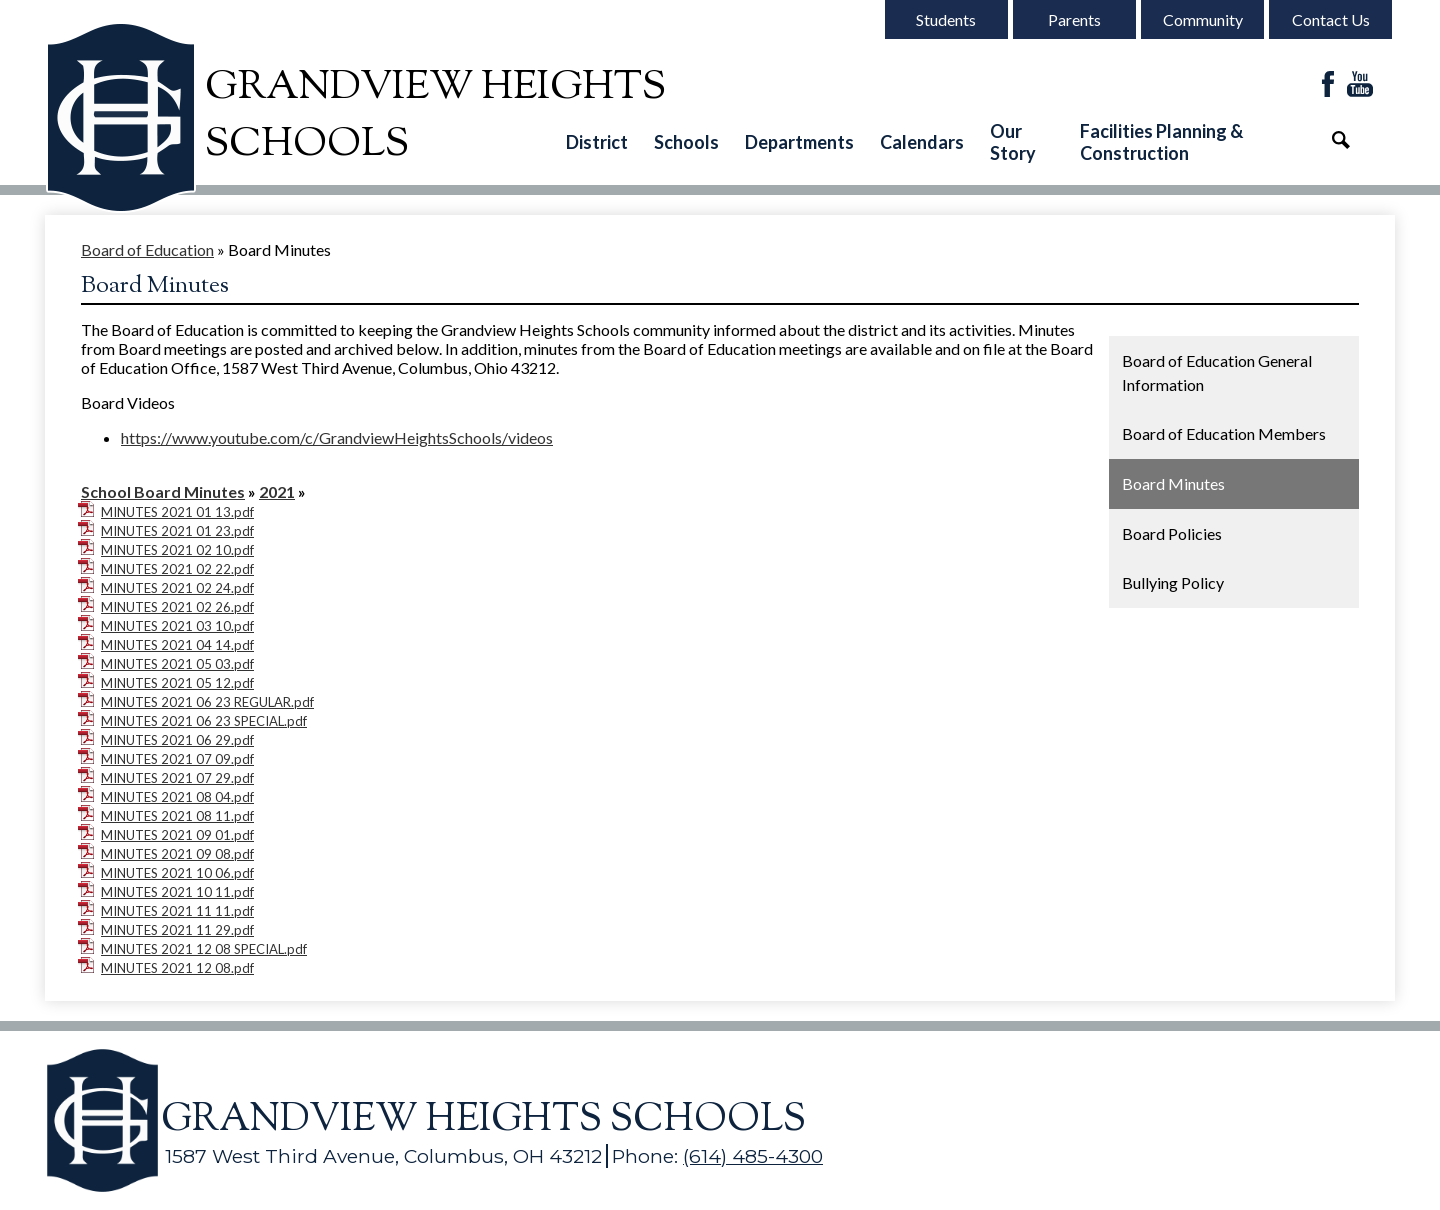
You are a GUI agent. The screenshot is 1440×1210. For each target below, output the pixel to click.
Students (946, 19)
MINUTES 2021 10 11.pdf (177, 892)
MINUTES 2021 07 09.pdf (177, 759)
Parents (1074, 19)
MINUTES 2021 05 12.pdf (177, 683)
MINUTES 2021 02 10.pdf (177, 550)
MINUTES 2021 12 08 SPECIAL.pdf (204, 949)
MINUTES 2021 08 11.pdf (177, 816)
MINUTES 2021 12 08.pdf (177, 968)
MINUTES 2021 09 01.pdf (177, 835)
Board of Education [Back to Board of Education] (147, 249)
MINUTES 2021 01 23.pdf (177, 531)
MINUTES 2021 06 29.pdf (177, 740)
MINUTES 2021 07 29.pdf (177, 778)
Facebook (1328, 85)
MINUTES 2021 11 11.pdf (177, 911)
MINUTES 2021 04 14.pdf (177, 645)
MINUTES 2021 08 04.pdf (177, 797)
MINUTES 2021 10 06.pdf (177, 873)
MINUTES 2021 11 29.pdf (177, 930)
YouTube (1360, 85)
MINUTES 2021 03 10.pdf (177, 626)
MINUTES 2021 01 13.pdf (177, 512)
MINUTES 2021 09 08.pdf (177, 854)
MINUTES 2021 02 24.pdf (177, 588)
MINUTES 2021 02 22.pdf (177, 569)
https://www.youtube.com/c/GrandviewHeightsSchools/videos (337, 437)
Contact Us (1331, 19)
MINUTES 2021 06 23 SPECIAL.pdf (204, 721)
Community (1203, 19)
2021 (277, 491)
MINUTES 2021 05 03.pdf (177, 664)
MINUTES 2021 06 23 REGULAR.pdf (207, 702)
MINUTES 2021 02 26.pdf (177, 607)
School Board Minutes (163, 491)
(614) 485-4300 (753, 1156)
